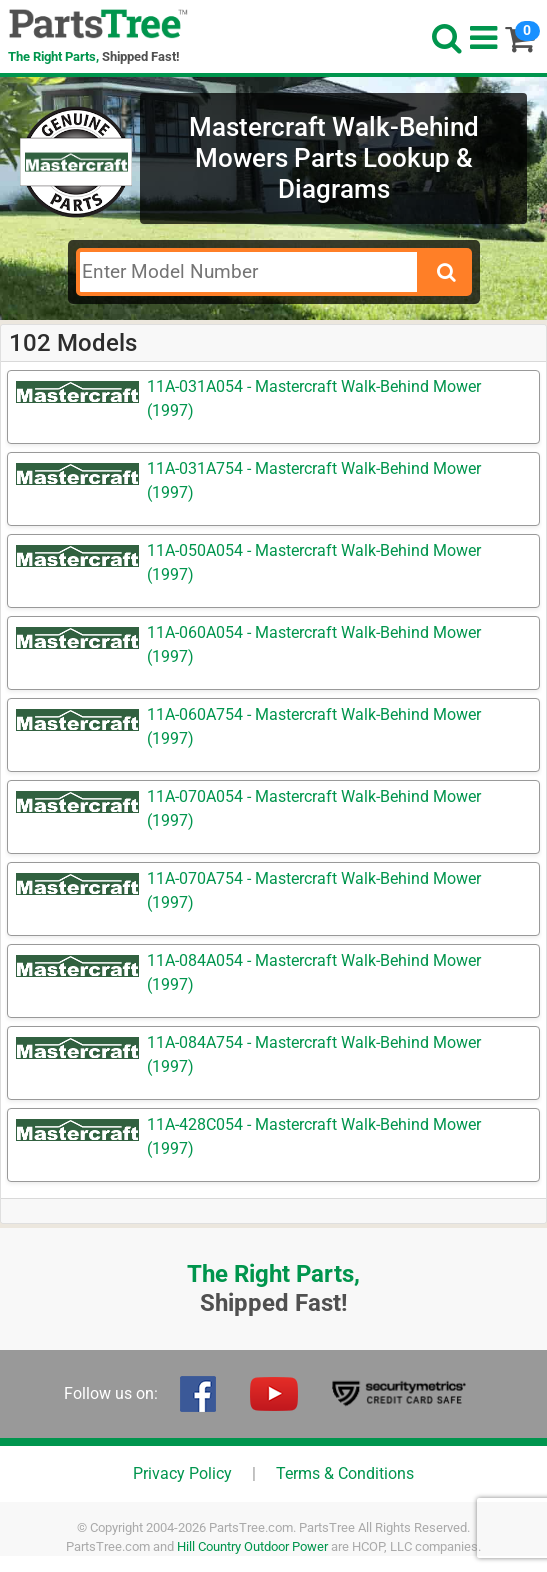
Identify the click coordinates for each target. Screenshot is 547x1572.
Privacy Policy (182, 1473)
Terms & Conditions (345, 1473)
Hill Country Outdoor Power (252, 1546)
